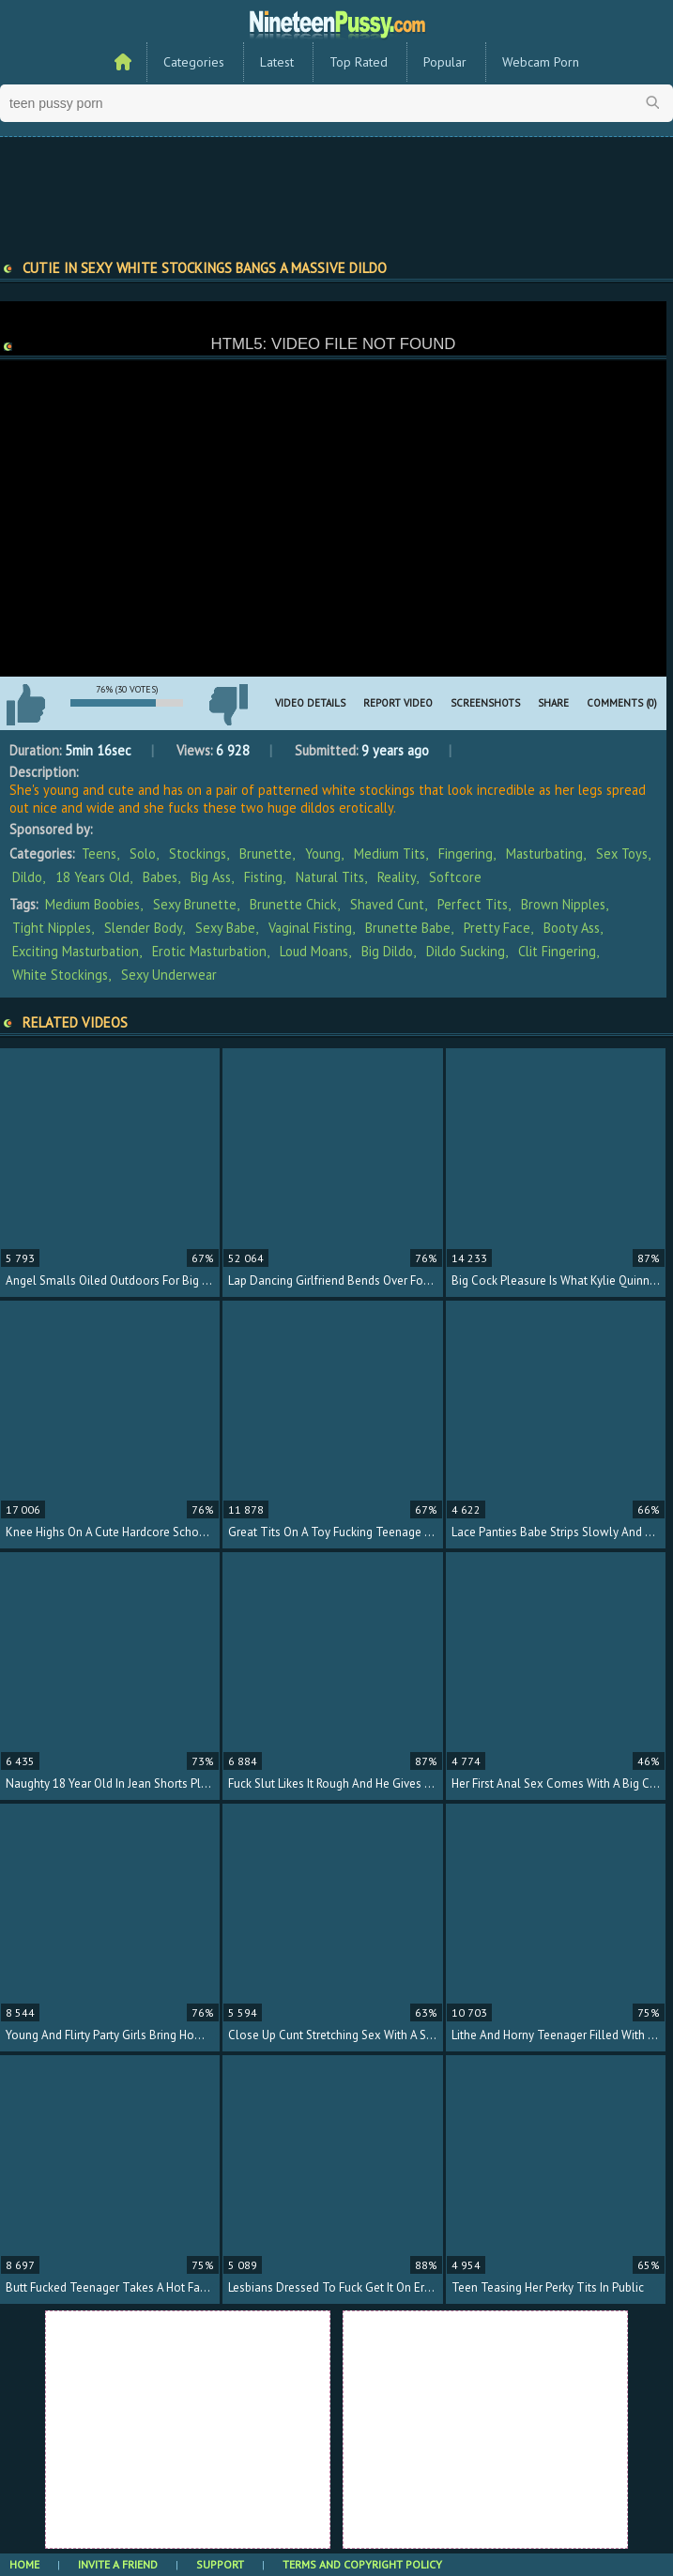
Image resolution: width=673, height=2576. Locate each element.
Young (323, 853)
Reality (396, 877)
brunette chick (293, 904)
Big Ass (211, 877)
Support (220, 2564)
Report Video (398, 702)
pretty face (497, 928)
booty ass (571, 928)
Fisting (263, 877)
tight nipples (51, 928)
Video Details (310, 702)
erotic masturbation (209, 951)
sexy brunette (195, 904)
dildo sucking (465, 951)
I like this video (25, 704)
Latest (277, 61)
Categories (193, 61)
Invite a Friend (118, 2564)
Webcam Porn (540, 61)
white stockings (60, 974)
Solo (143, 853)
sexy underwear (169, 974)
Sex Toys (622, 853)
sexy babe (225, 928)
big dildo (387, 951)
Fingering (465, 853)
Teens (99, 853)
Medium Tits (389, 853)
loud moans (314, 951)
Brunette (265, 853)
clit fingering (557, 951)
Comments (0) (622, 702)
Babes (160, 877)
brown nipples (563, 904)
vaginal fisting (310, 928)
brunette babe (408, 928)
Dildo (27, 877)
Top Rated (358, 61)
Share (553, 702)
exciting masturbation (75, 951)
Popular (445, 61)
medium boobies (92, 904)
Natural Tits (330, 877)
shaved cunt (387, 904)
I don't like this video (228, 704)
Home (24, 2564)
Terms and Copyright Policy (362, 2564)
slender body (143, 928)
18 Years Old (92, 877)
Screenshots (485, 702)
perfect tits (472, 904)
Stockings (197, 853)
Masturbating (544, 853)
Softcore (455, 877)
